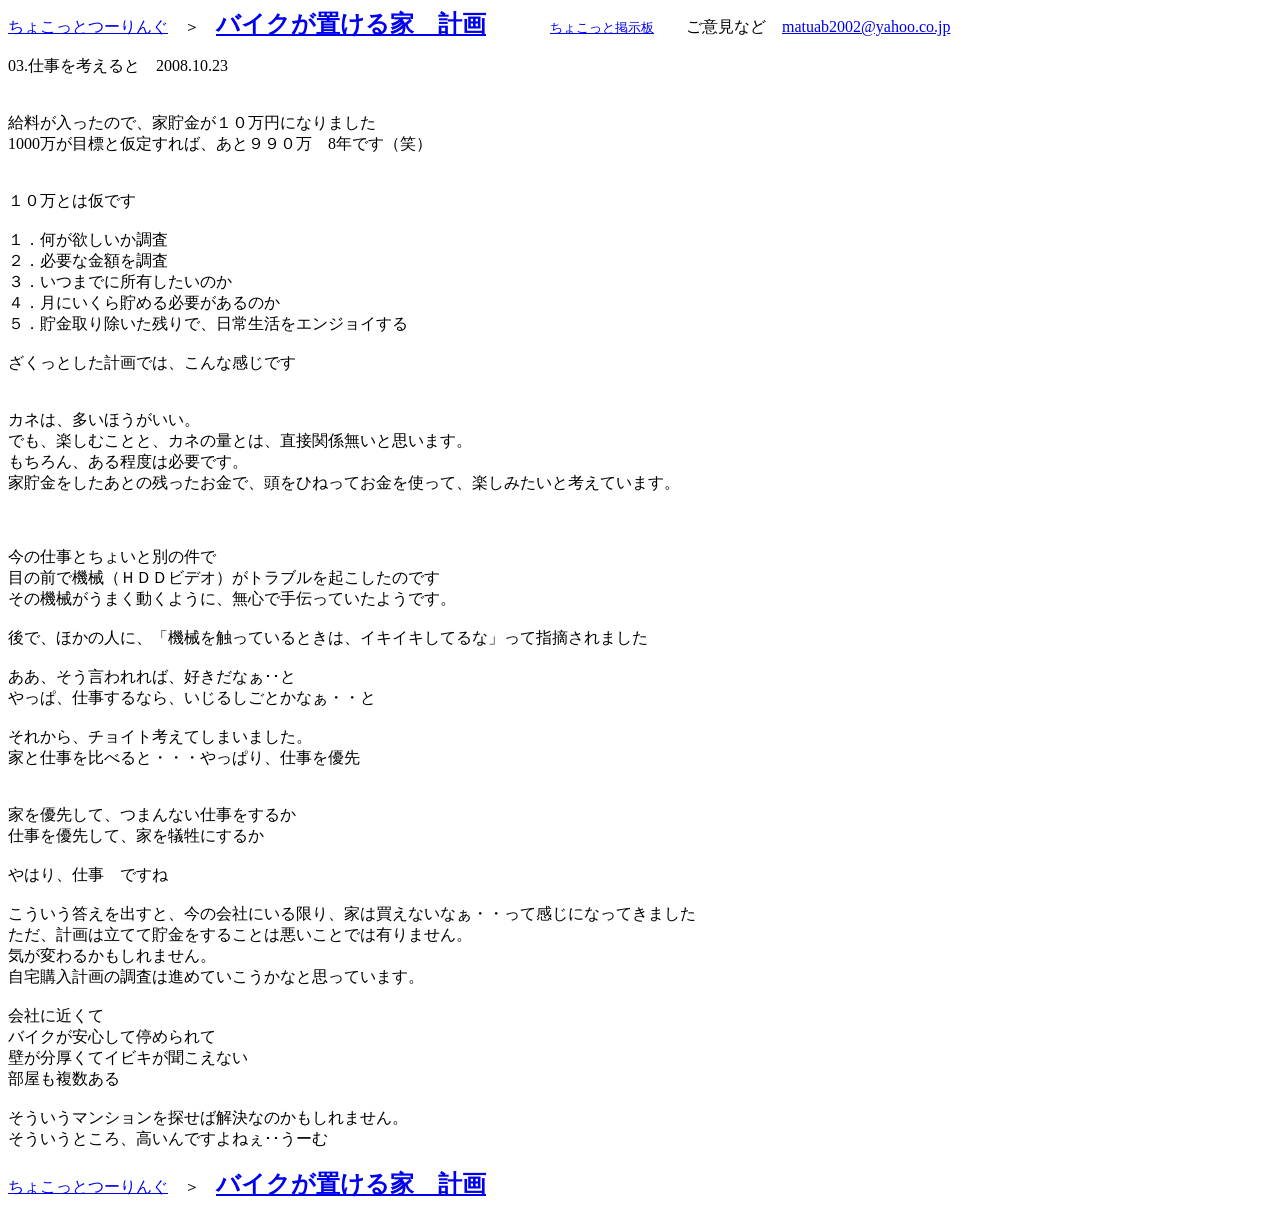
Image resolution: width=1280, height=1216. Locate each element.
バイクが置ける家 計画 (351, 24)
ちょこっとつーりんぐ (88, 26)
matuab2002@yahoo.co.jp (866, 26)
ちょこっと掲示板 (602, 27)
